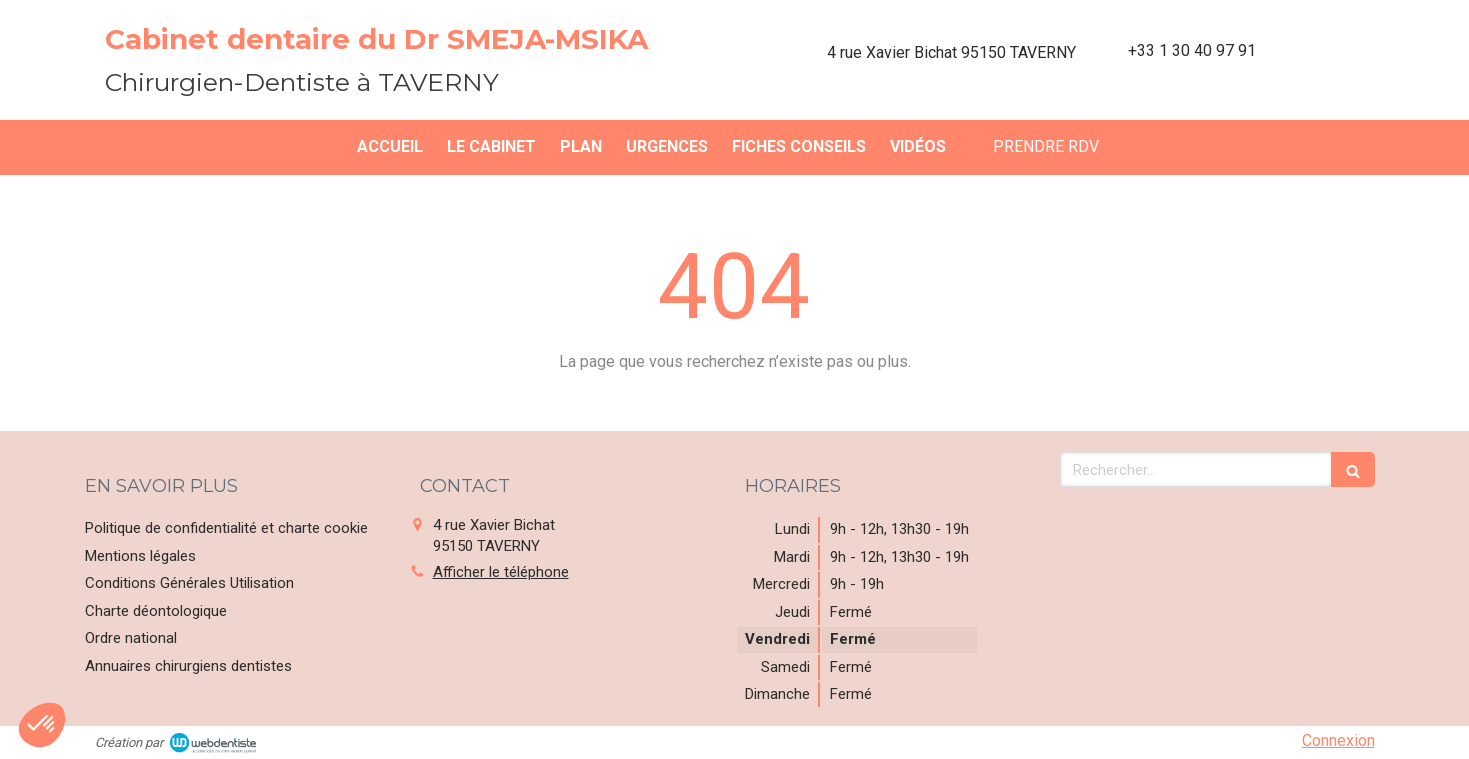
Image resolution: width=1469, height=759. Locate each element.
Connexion (1338, 740)
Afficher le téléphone (501, 572)
